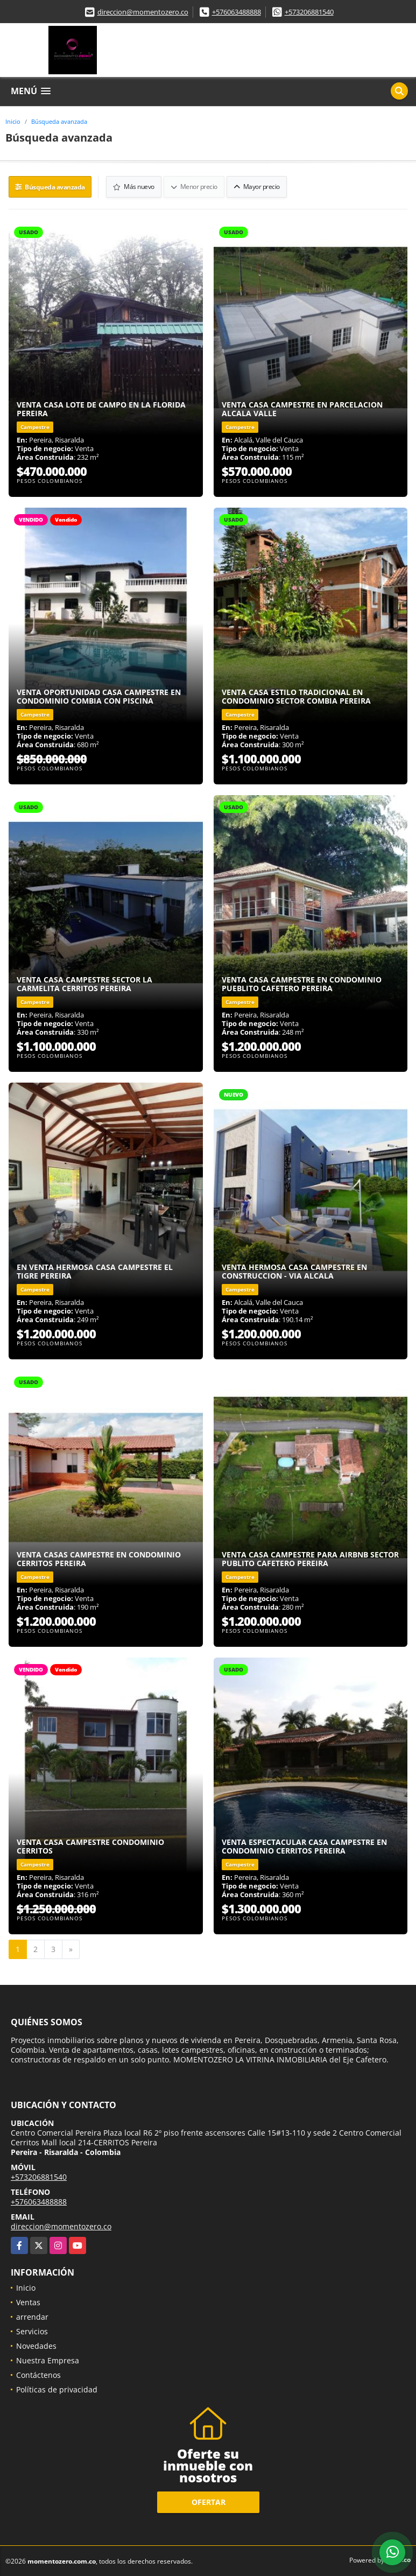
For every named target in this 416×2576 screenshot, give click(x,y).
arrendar (32, 2316)
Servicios (32, 2330)
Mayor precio (257, 186)
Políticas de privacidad (56, 2388)
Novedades (36, 2345)
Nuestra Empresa (47, 2359)
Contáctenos (38, 2374)
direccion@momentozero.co (142, 12)
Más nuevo (135, 186)
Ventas (28, 2301)
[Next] (71, 1948)
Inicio (12, 121)
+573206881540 (309, 12)
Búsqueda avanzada (59, 121)
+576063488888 (236, 12)
